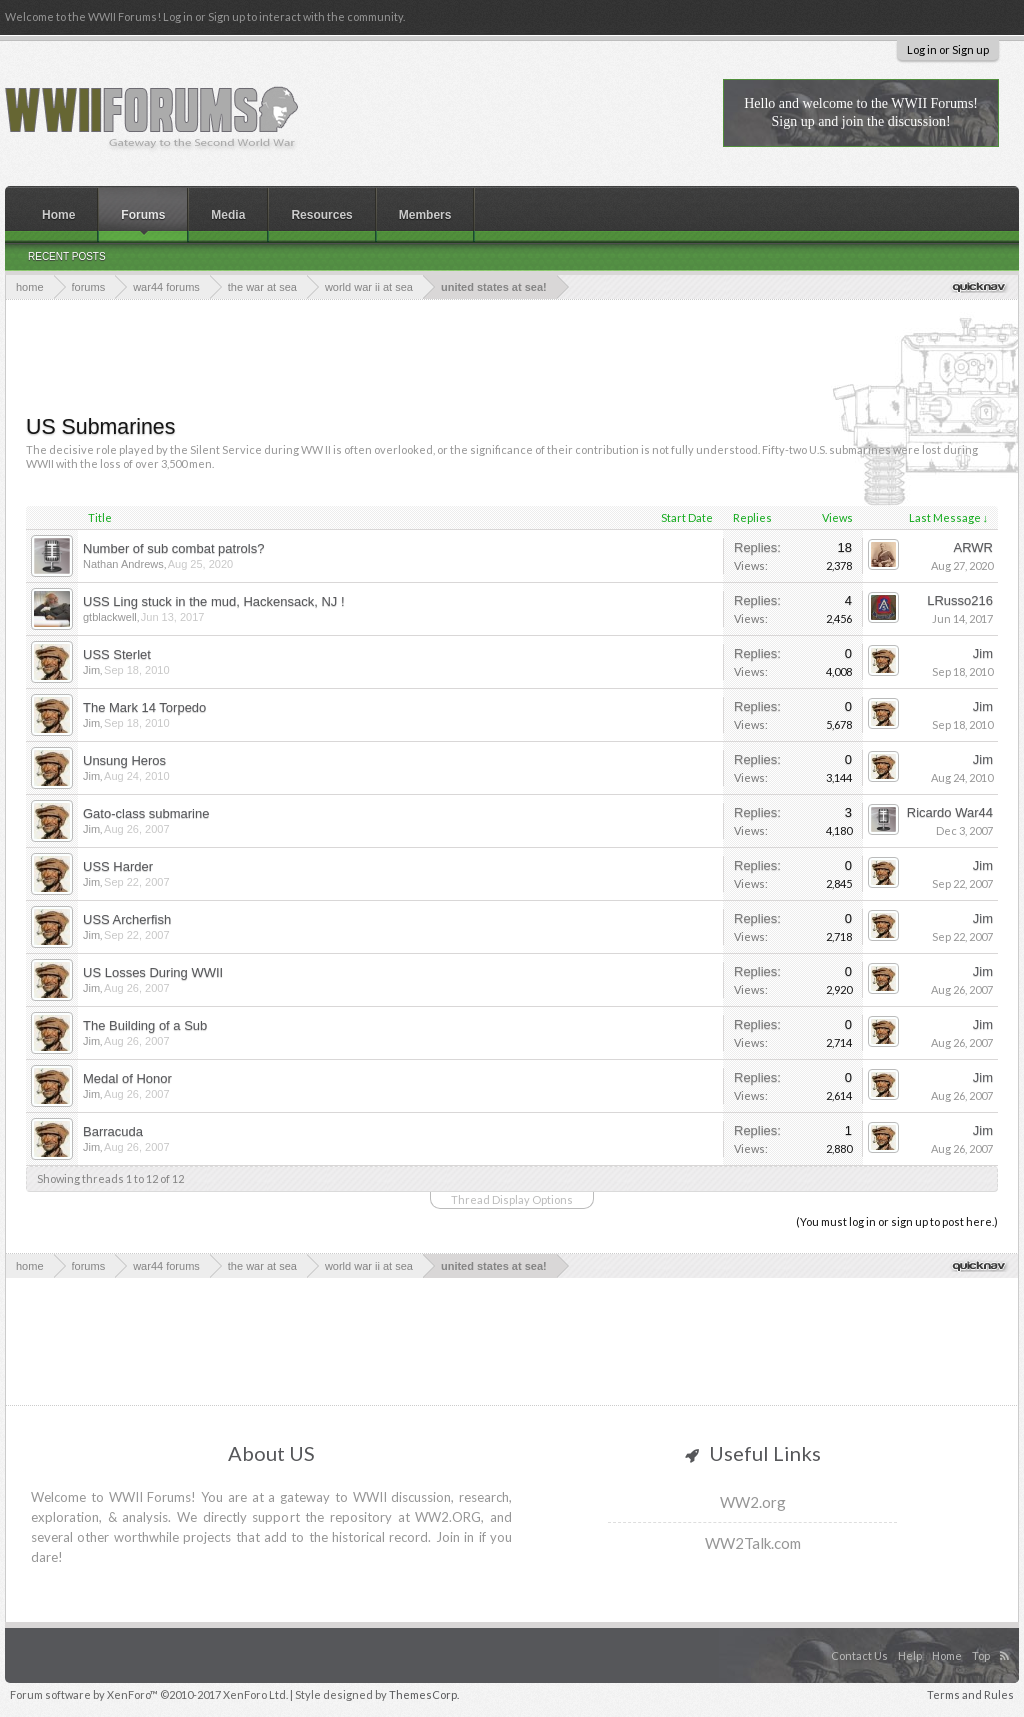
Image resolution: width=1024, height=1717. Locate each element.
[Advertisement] (512, 355)
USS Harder (118, 866)
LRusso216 (960, 600)
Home (58, 215)
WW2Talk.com (753, 1543)
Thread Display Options (512, 1199)
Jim (91, 670)
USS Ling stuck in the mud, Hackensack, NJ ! (214, 601)
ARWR (973, 547)
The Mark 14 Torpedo (144, 707)
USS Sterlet (117, 654)
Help (910, 1655)
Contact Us (859, 1655)
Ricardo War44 (950, 812)
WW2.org (753, 1502)
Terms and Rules (970, 1694)
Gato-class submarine (146, 813)
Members (425, 215)
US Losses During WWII (153, 972)
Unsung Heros (124, 760)
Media (228, 215)
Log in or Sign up (948, 49)
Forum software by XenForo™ (149, 1694)
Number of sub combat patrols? (173, 548)
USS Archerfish (127, 919)
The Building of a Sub (145, 1025)
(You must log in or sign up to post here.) (897, 1221)
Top (981, 1655)
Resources (321, 215)
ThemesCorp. (424, 1694)
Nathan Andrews (123, 564)
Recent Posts (67, 256)
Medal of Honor (127, 1078)
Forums (143, 215)
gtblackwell (110, 617)
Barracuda (113, 1131)
